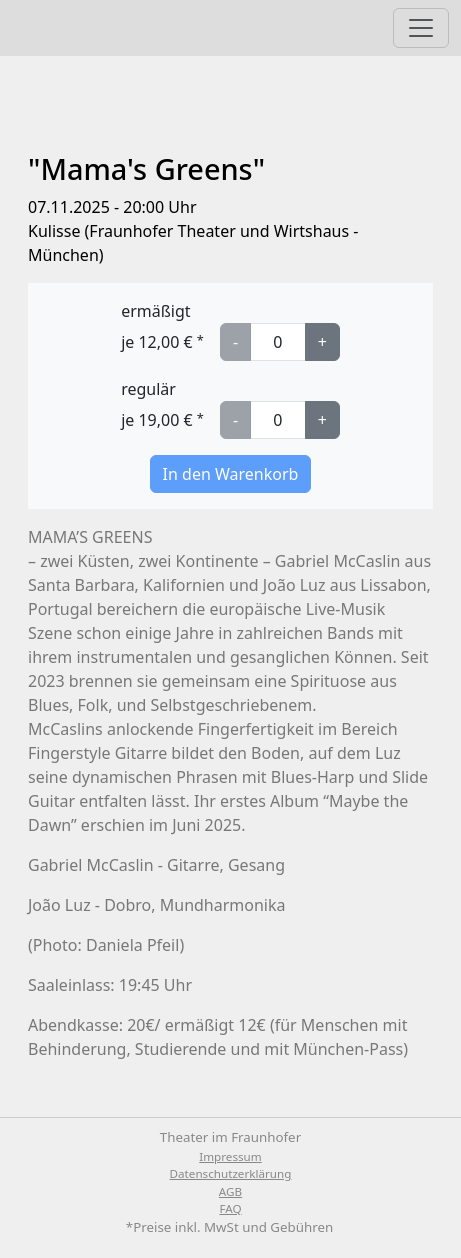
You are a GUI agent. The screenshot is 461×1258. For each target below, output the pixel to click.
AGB (230, 1191)
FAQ (230, 1208)
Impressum (230, 1156)
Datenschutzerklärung (231, 1173)
